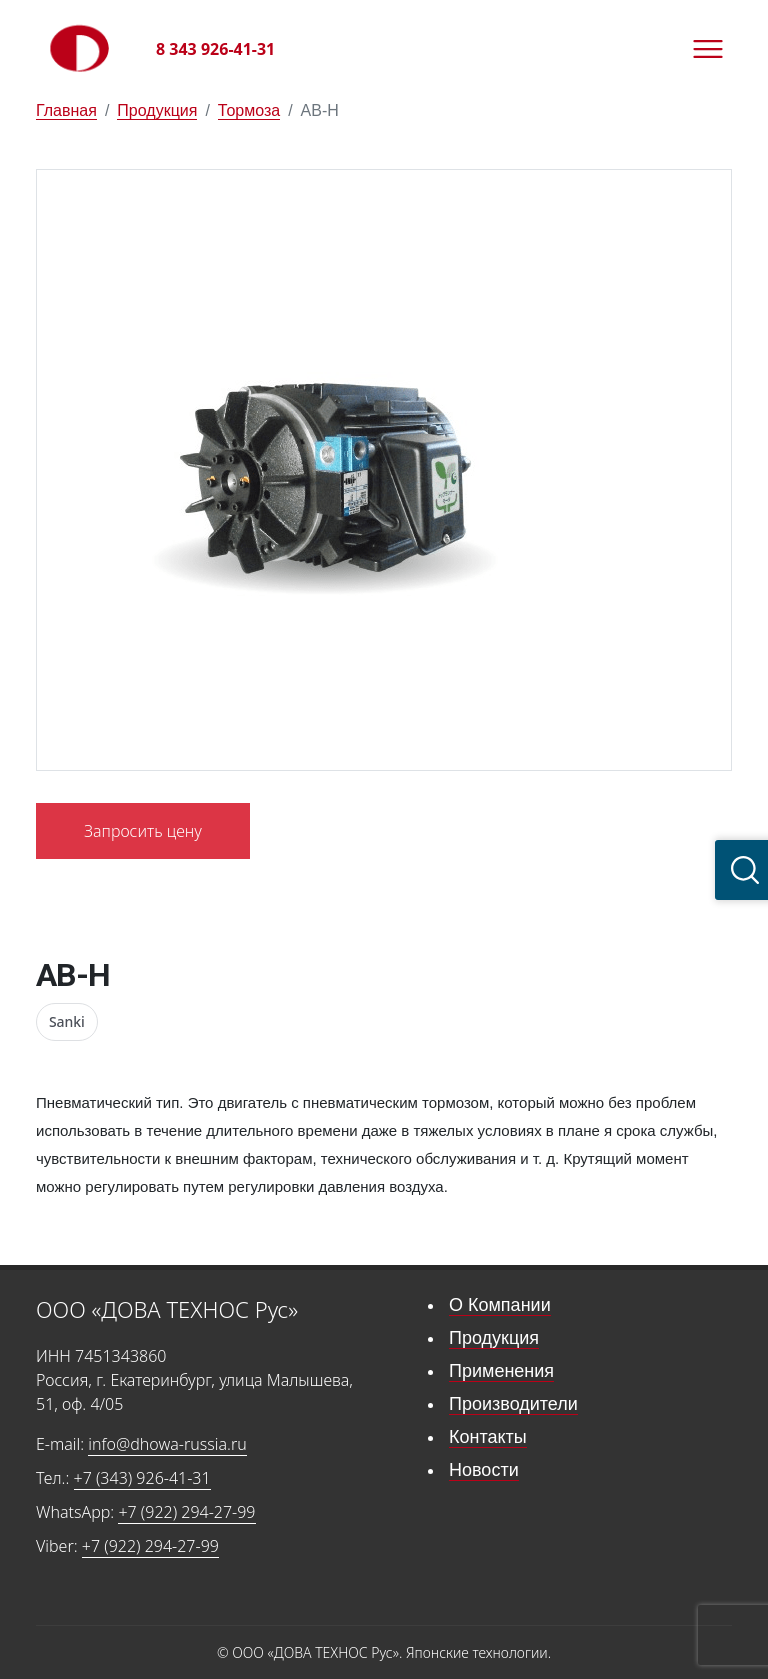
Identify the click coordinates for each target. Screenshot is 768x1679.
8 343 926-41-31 (215, 49)
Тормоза (249, 110)
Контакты (488, 1437)
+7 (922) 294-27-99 (186, 1512)
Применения (501, 1371)
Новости (484, 1470)
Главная (66, 110)
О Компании (500, 1305)
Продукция (157, 110)
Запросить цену (143, 831)
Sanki (67, 1021)
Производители (513, 1404)
